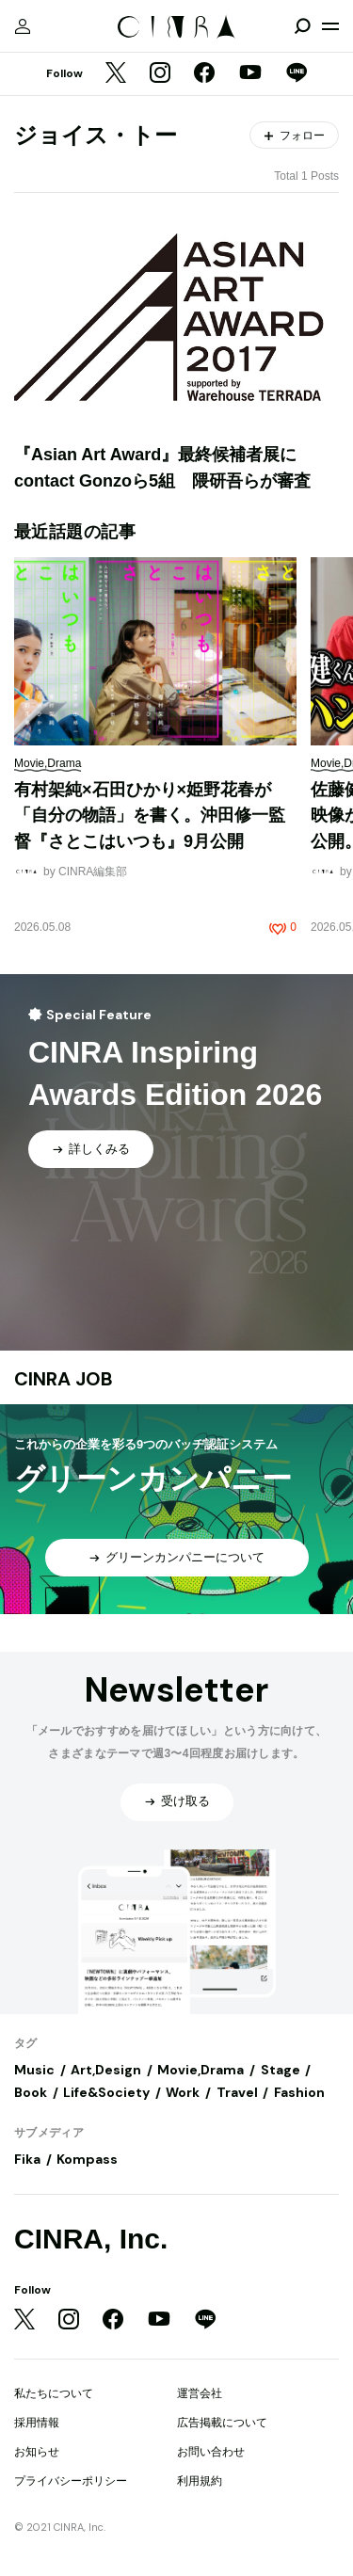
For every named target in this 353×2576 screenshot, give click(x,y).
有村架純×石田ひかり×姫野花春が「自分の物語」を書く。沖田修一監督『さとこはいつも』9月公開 (149, 815)
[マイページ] (22, 26)
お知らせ (36, 2451)
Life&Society (106, 2092)
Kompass (87, 2159)
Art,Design (106, 2069)
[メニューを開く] (330, 26)
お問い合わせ (211, 2451)
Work (183, 2092)
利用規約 (199, 2481)
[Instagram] (160, 74)
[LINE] (296, 74)
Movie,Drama (200, 2069)
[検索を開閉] (302, 26)
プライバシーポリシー (70, 2481)
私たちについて (53, 2393)
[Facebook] (204, 74)
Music (34, 2069)
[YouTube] (250, 74)
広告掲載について (222, 2422)
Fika (27, 2159)
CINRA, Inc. (91, 2238)
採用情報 (36, 2422)
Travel (237, 2092)
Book (30, 2092)
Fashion (299, 2092)
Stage (280, 2069)
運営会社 (199, 2393)
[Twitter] (115, 74)
